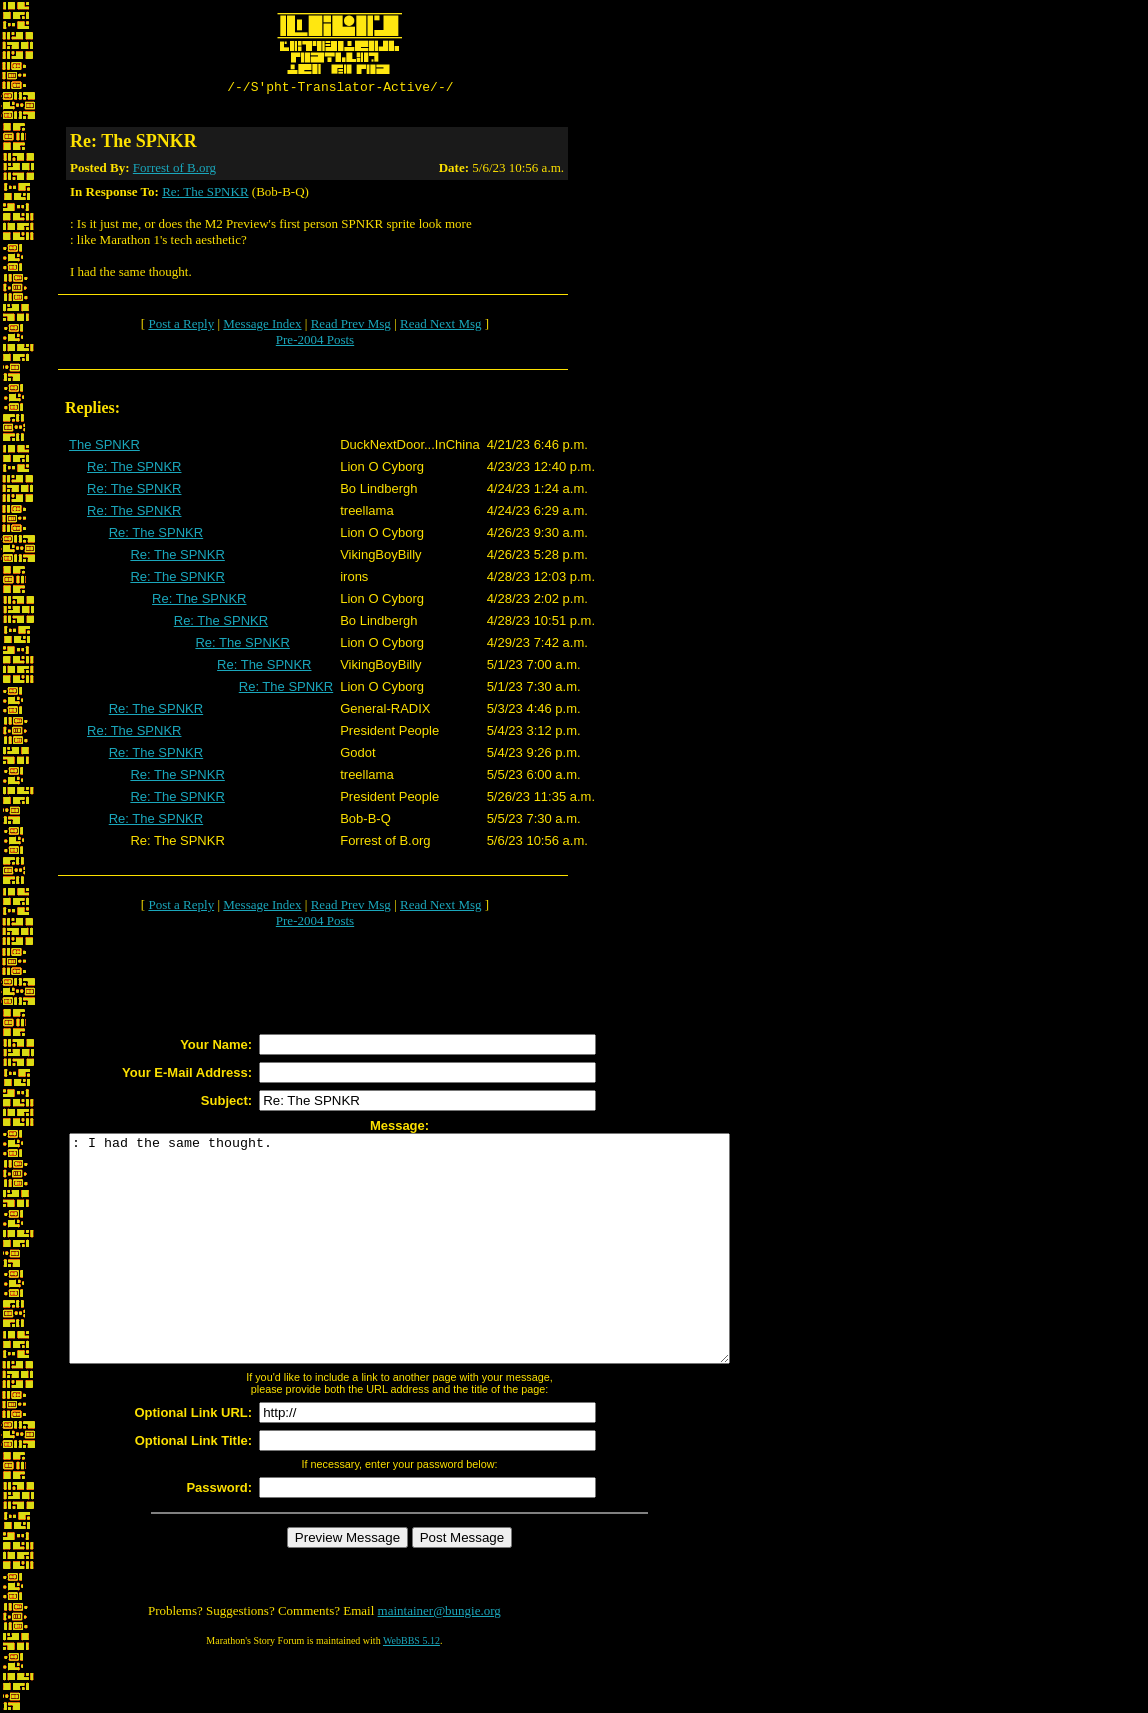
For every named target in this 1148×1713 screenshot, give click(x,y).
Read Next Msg (441, 326)
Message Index (262, 326)
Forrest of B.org (174, 170)
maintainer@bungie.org (439, 1658)
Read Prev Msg (351, 326)
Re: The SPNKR (205, 194)
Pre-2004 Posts (315, 342)
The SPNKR (104, 447)
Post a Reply (181, 326)
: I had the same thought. (439, 1274)
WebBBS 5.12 (411, 1688)
